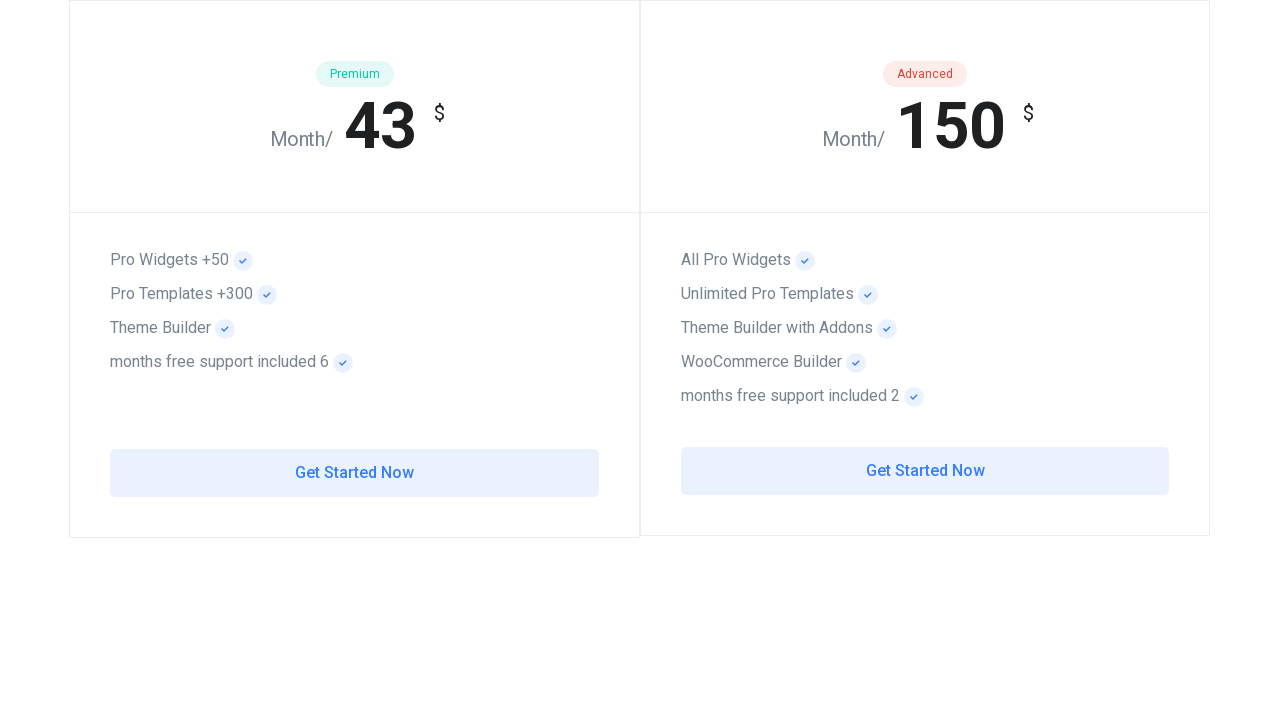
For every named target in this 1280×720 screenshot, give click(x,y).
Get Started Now (925, 470)
